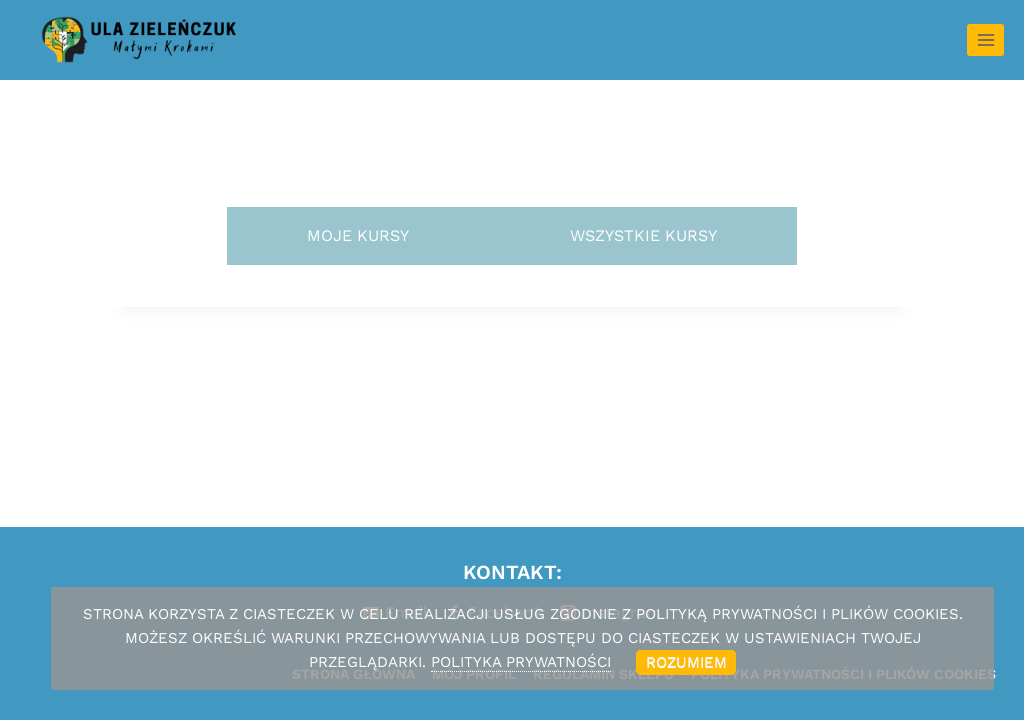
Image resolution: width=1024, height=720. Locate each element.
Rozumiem (686, 662)
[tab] (358, 236)
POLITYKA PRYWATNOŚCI (521, 662)
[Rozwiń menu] (985, 39)
